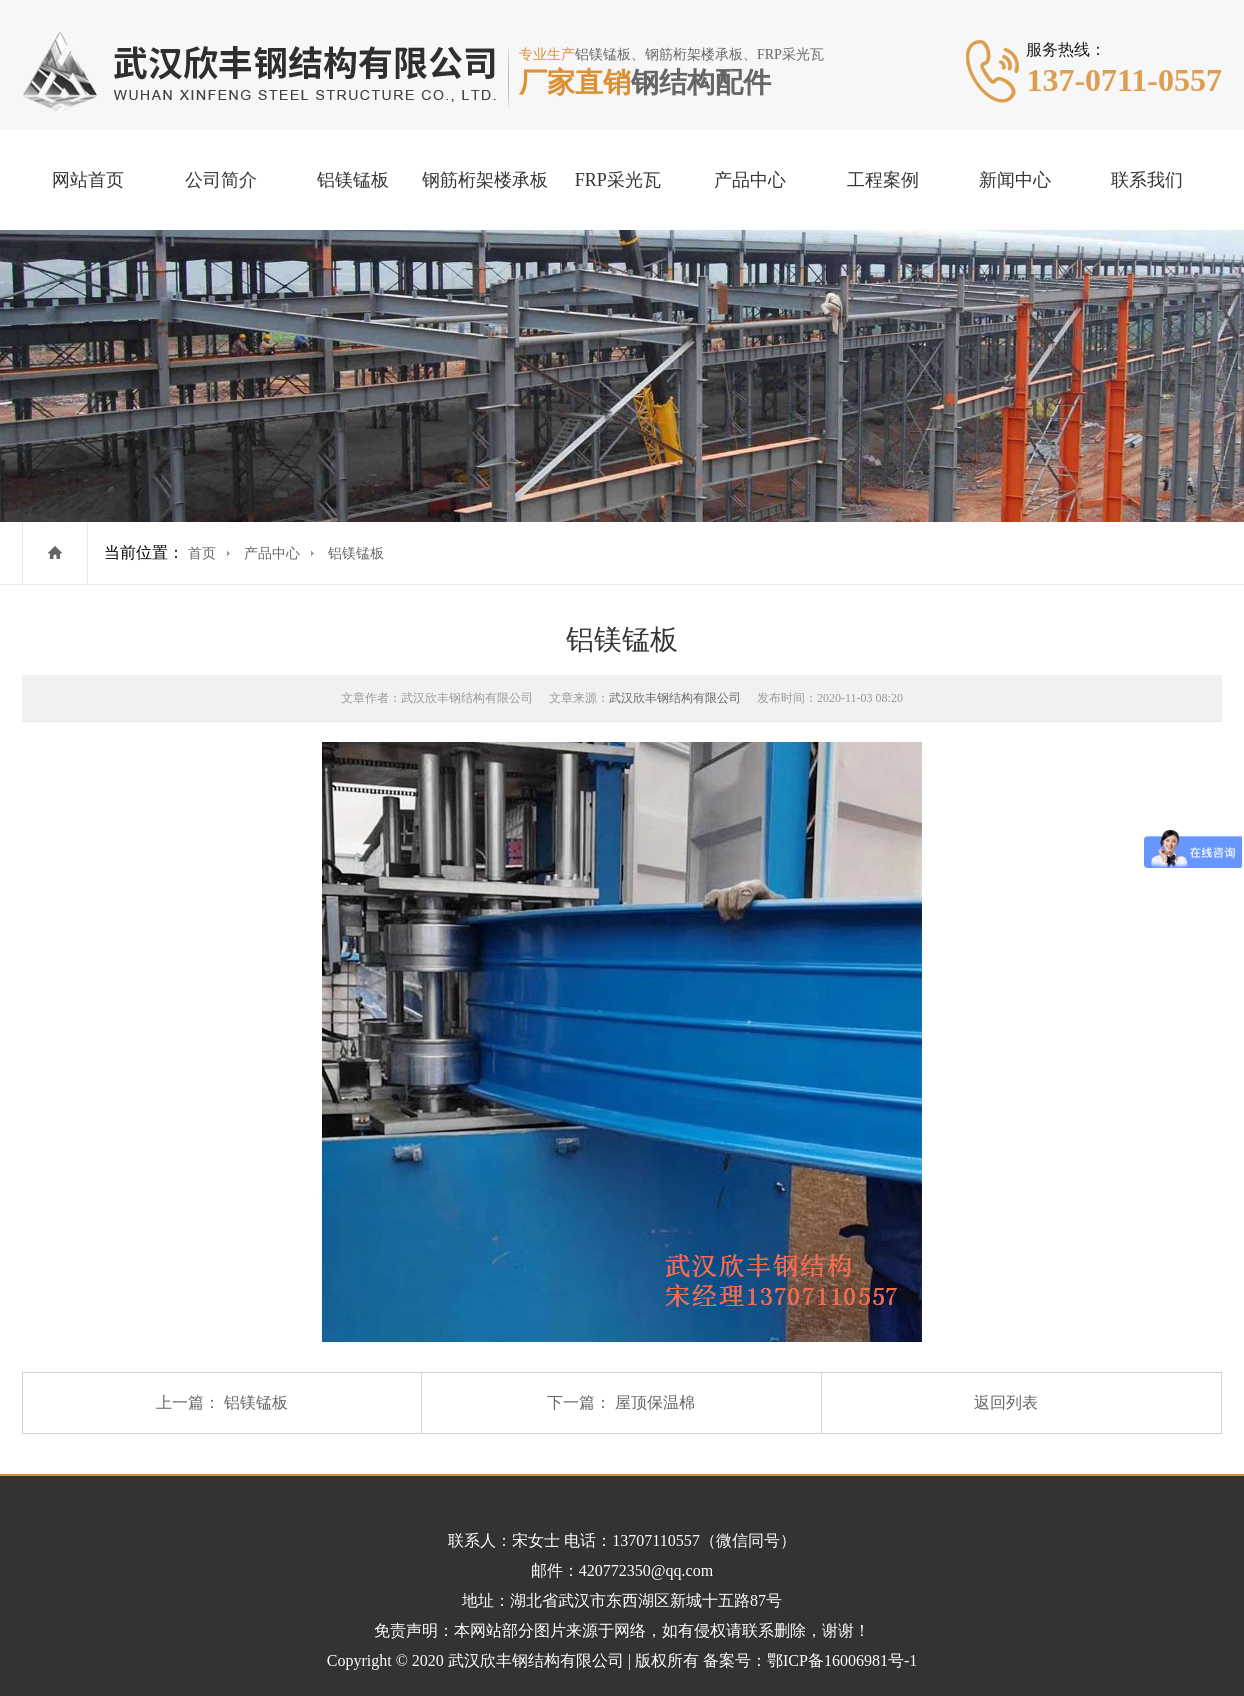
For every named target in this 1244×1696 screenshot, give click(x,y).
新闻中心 (1015, 180)
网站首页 (88, 180)
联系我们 (1147, 180)
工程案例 (883, 180)
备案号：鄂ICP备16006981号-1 (810, 1660)
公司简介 (221, 180)
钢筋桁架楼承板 (485, 180)
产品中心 (750, 180)
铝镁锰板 (353, 180)
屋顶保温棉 (655, 1402)
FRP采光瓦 (618, 180)
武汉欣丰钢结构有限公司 (675, 698)
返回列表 (1006, 1402)
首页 (202, 553)
